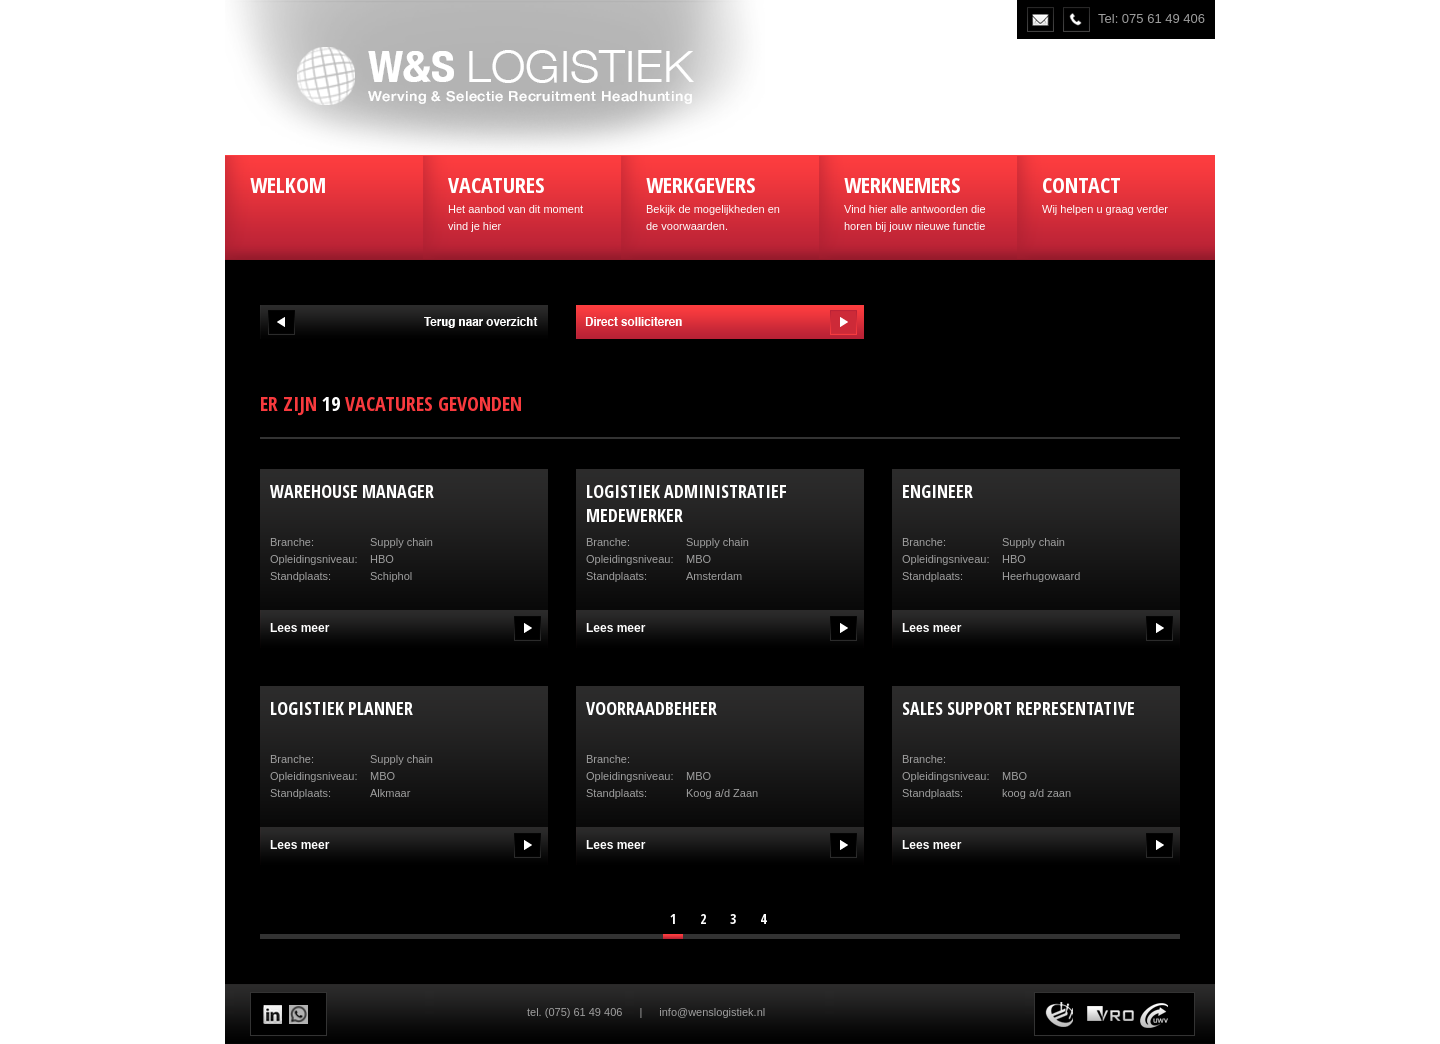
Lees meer (299, 628)
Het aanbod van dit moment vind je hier (522, 200)
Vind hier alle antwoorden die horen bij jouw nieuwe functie (918, 200)
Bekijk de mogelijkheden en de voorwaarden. (720, 200)
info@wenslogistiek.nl (712, 1012)
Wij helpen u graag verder (1116, 192)
